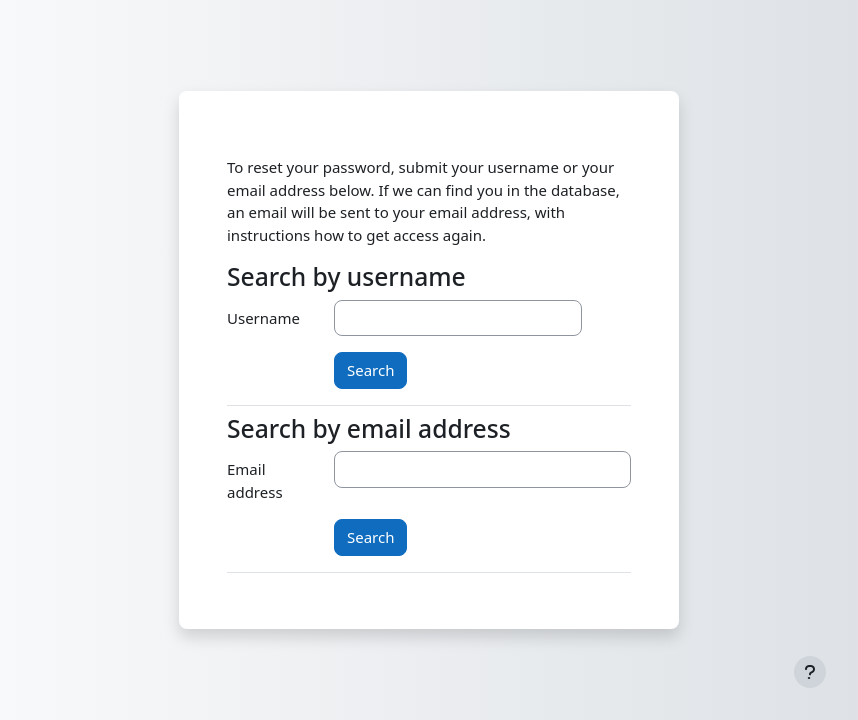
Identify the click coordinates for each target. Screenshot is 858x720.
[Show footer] (810, 672)
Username (263, 318)
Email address (255, 480)
